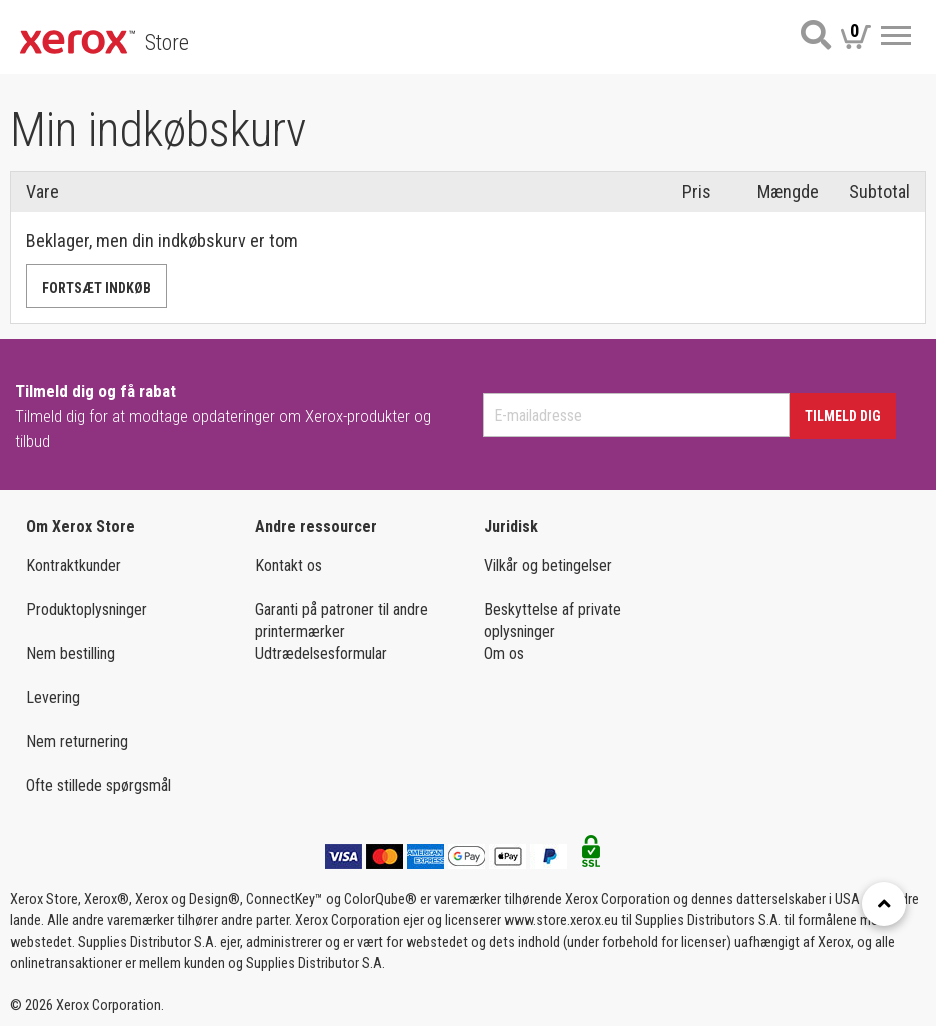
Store (167, 42)
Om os (504, 653)
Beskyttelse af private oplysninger (552, 621)
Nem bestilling (70, 653)
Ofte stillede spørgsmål (98, 785)
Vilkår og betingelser (548, 565)
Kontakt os (288, 565)
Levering (53, 697)
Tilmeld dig (843, 416)
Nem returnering (77, 741)
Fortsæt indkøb (96, 288)
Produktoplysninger (86, 609)
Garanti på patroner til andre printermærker (341, 621)
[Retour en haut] (884, 904)
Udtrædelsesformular (321, 653)
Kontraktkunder (73, 565)
